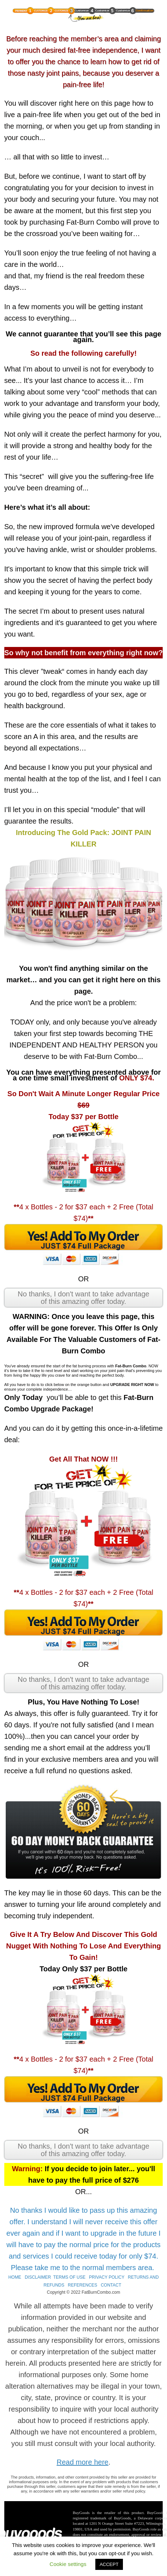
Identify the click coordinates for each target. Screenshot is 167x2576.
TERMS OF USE (69, 2277)
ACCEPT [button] (109, 2564)
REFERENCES (82, 2285)
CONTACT (111, 2285)
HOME (14, 2277)
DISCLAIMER (38, 2277)
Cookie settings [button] (67, 2564)
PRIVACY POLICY (106, 2277)
